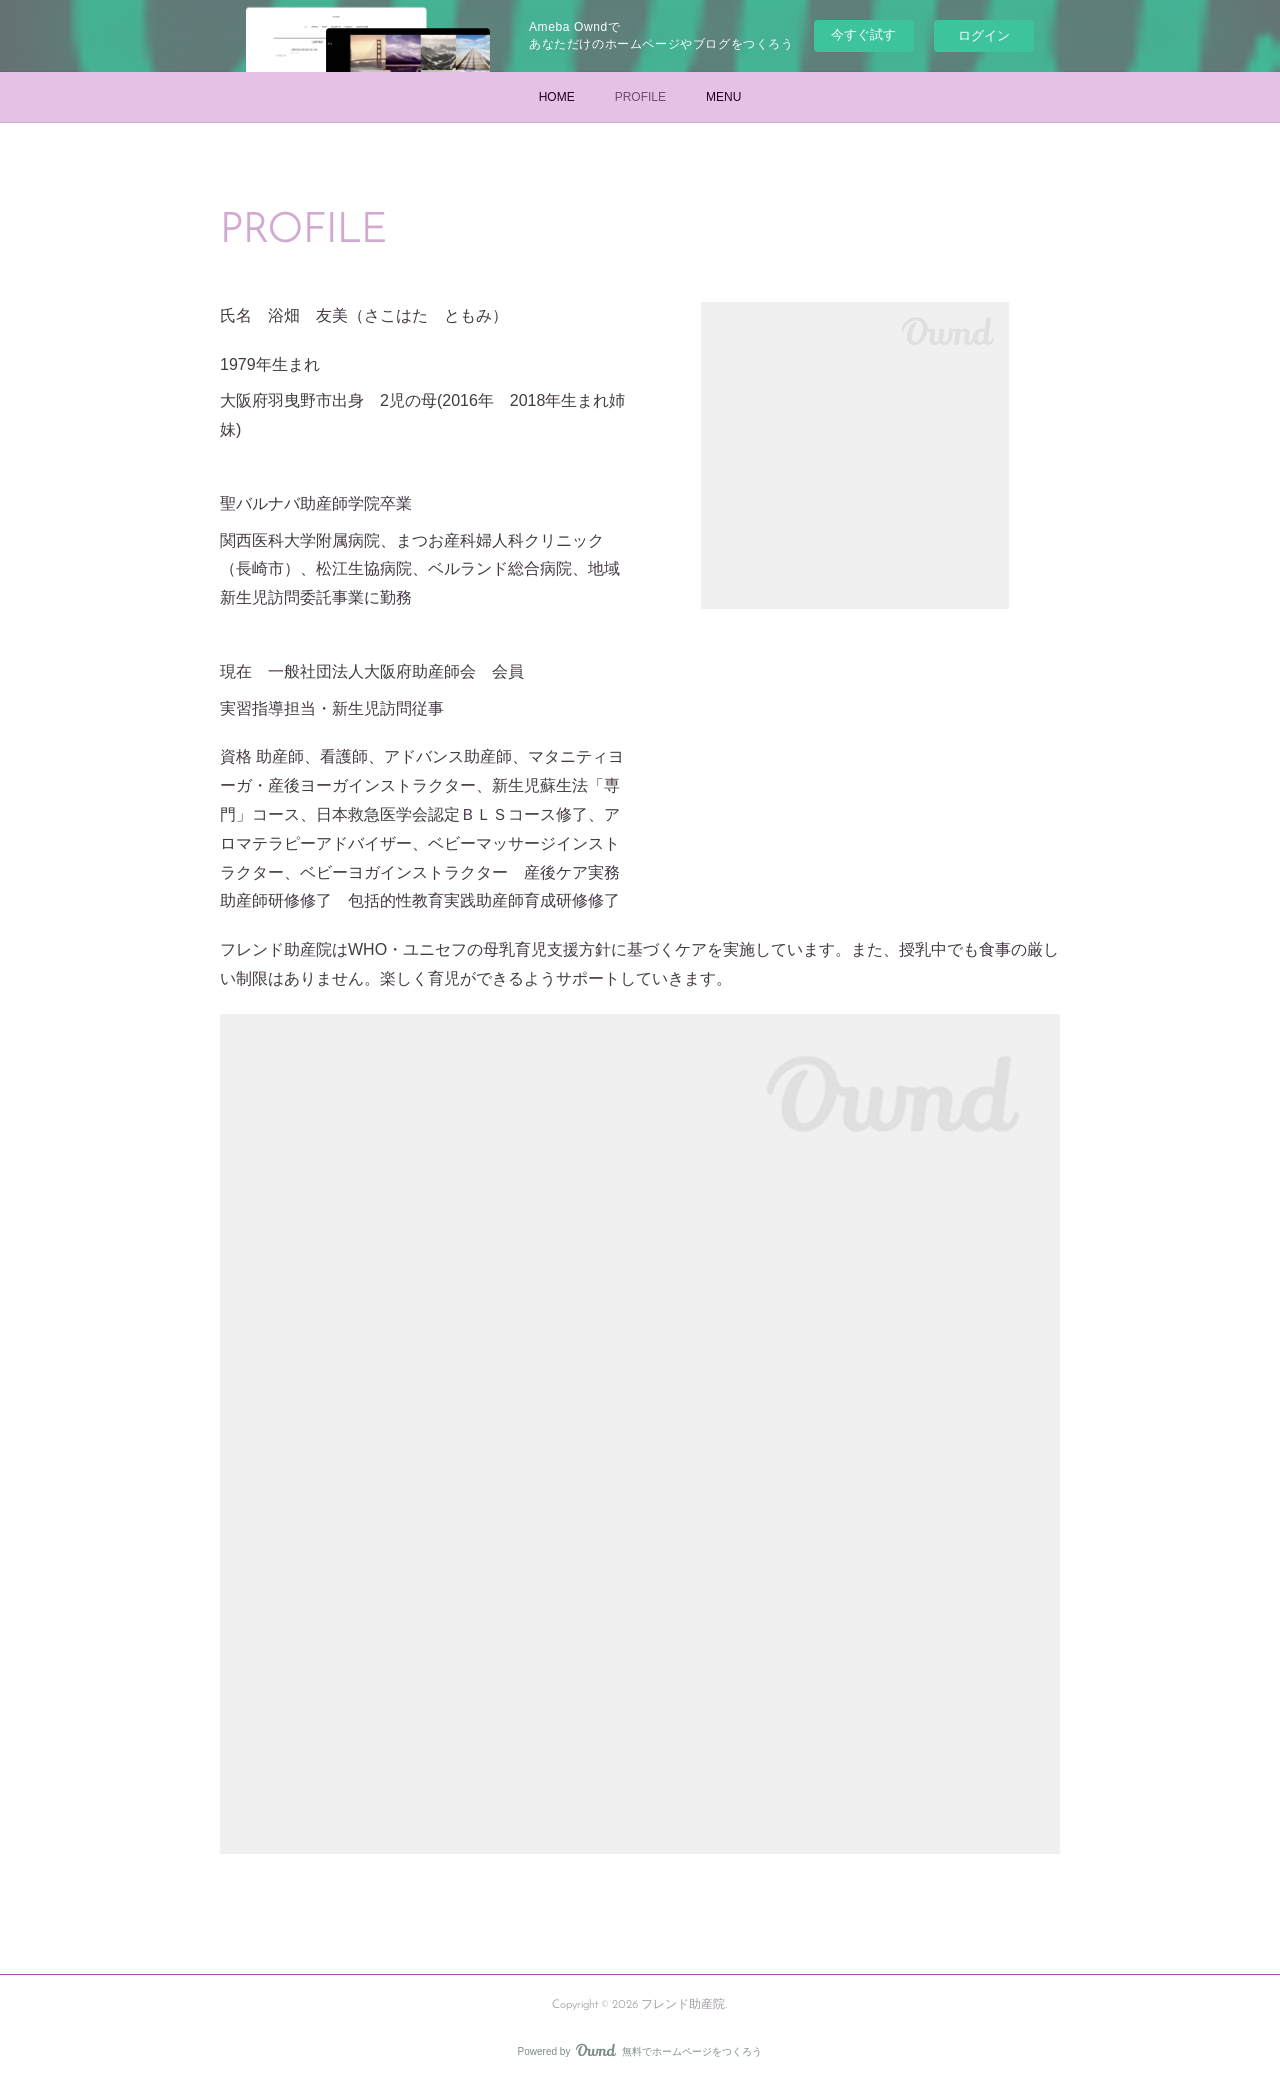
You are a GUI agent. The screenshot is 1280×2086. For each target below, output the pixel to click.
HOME (557, 97)
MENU (723, 97)
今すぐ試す (863, 34)
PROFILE (640, 97)
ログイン (984, 35)
